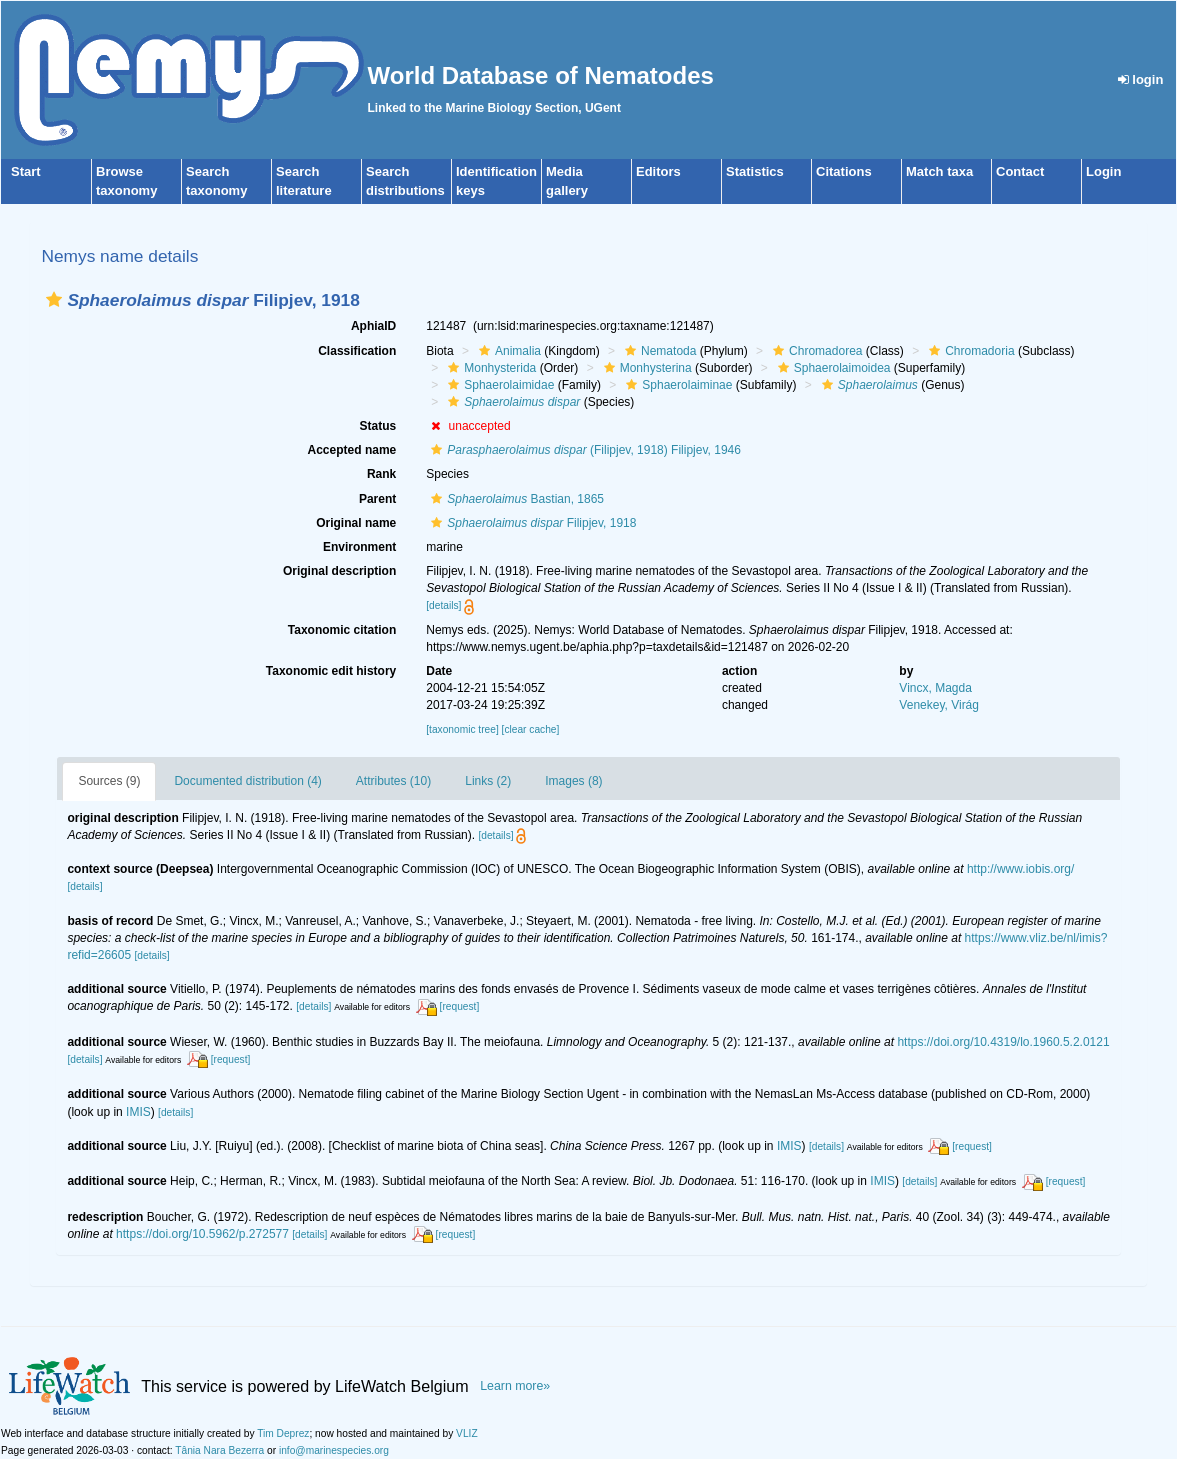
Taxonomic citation (342, 630)
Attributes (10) (393, 781)
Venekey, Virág (939, 705)
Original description (339, 571)
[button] (54, 299)
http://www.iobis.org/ (1020, 869)
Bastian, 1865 (515, 499)
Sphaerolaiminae (676, 385)
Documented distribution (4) (247, 781)
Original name (356, 523)
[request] (460, 1006)
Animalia (507, 351)
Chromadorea (815, 351)
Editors (658, 171)
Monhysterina (645, 368)
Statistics (755, 171)
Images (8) (573, 781)
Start (26, 171)
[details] (443, 605)
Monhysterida (489, 368)
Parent (377, 499)
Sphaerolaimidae (498, 385)
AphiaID (373, 326)
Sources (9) (109, 781)
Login (1103, 171)
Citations (844, 171)
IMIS (138, 1112)
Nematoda (658, 351)
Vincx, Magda (935, 688)
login (1141, 79)
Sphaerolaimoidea (832, 368)
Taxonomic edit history (331, 671)
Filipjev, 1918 (531, 523)
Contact (1020, 171)
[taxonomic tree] (462, 729)
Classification (357, 351)
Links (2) (488, 781)
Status (378, 426)
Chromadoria (969, 351)
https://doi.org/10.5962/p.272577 (202, 1234)
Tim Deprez (283, 1433)
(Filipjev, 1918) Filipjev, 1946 (583, 450)
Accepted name (352, 450)
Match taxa (939, 171)
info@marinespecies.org (334, 1450)
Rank (381, 474)
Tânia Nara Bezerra (219, 1450)
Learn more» (515, 1386)
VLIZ (467, 1433)
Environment (359, 547)
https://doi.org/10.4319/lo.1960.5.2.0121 (1003, 1042)
